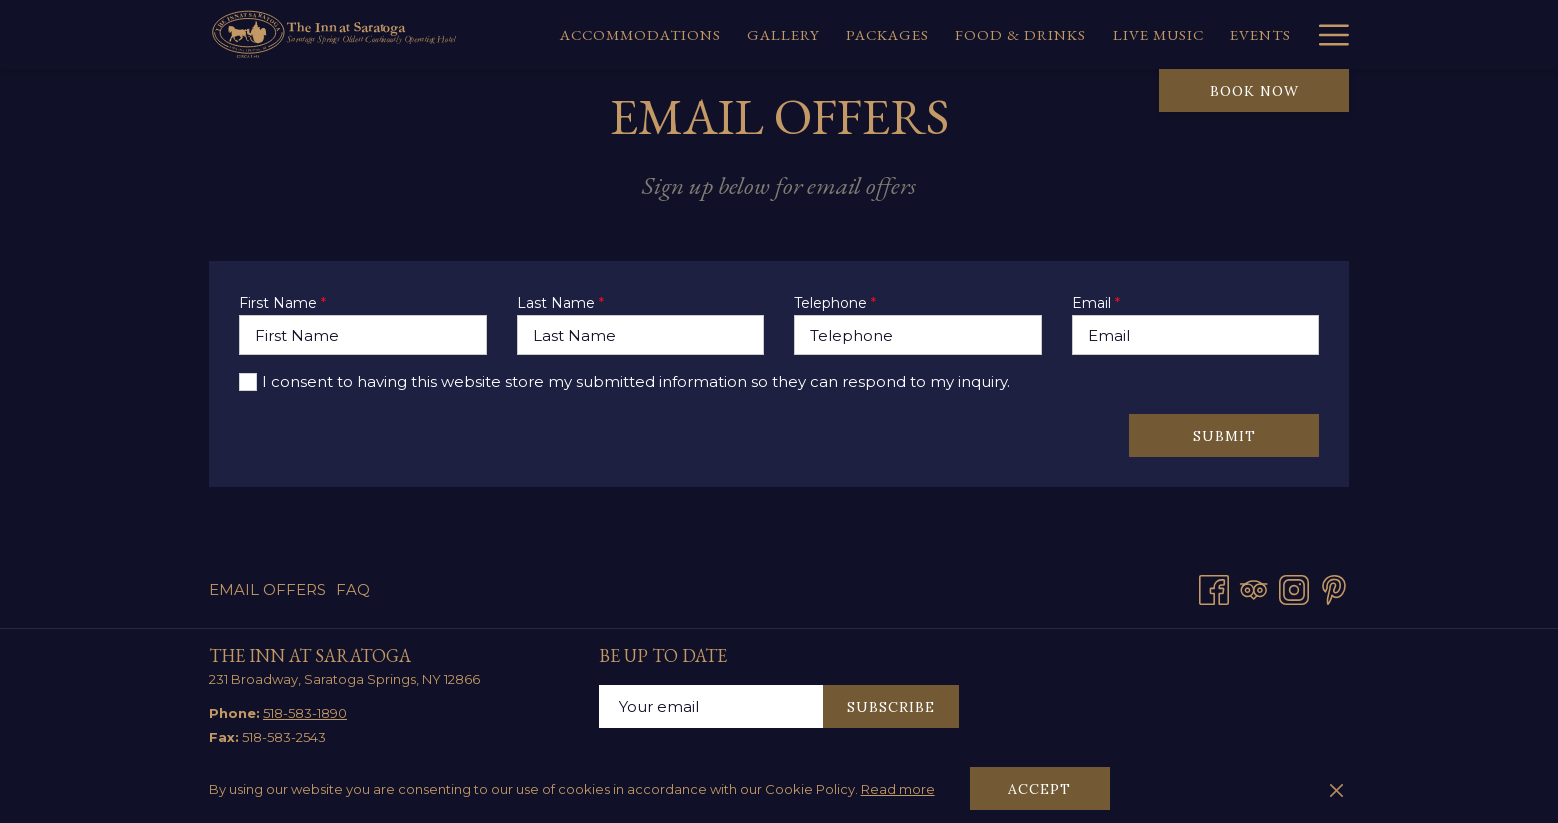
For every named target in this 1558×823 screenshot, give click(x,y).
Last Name (560, 303)
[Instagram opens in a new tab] (1294, 587)
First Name (282, 303)
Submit (1224, 436)
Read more (898, 789)
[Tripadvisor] (1254, 587)
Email (1096, 303)
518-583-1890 (305, 713)
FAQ (353, 589)
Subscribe (891, 707)
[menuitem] (640, 34)
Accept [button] (1039, 789)
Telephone (835, 303)
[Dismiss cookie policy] (1336, 789)
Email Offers (267, 589)
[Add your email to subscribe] (711, 706)
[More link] (1326, 34)
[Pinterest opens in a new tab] (1334, 587)
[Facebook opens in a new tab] (1214, 587)
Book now (1254, 91)
